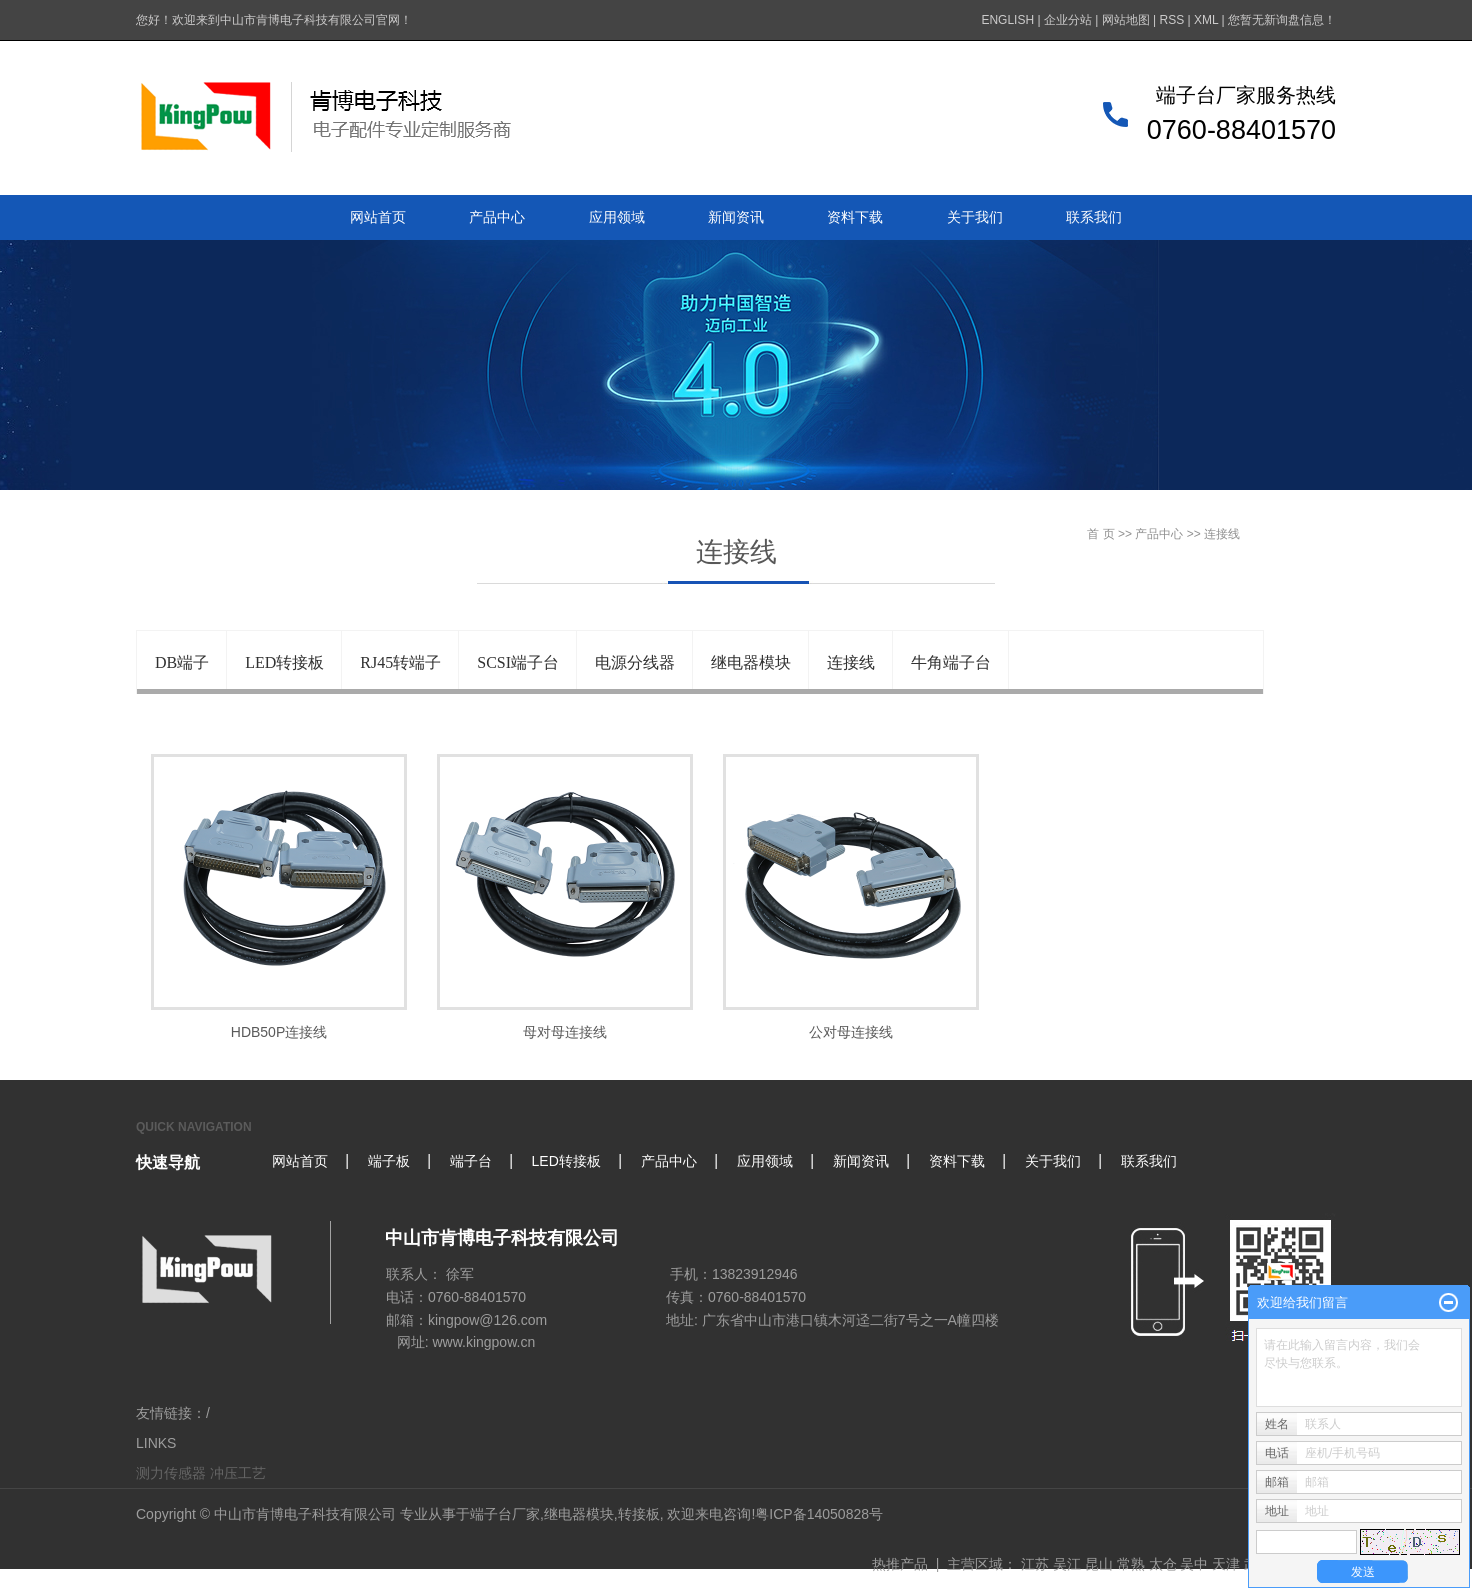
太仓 (1163, 1564)
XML (1206, 20)
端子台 (471, 1161)
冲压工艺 (238, 1473)
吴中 (1194, 1564)
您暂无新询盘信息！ (1282, 20)
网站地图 (1126, 20)
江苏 (1035, 1564)
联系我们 (1094, 217)
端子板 (389, 1161)
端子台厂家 (505, 1514)
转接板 (639, 1514)
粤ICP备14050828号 (819, 1514)
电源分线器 (635, 662)
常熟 (1131, 1564)
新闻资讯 (736, 217)
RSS (1171, 20)
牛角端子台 (951, 662)
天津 (1226, 1564)
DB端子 (182, 662)
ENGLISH (1007, 20)
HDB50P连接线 (279, 1032)
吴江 (1067, 1564)
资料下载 (855, 217)
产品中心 (497, 217)
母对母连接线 (565, 1032)
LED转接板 (284, 662)
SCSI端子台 (518, 662)
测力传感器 (171, 1473)
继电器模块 (751, 662)
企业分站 (1068, 20)
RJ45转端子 (400, 662)
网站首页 (378, 217)
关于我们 (975, 217)
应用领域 (617, 217)
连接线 (851, 662)
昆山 (1099, 1564)
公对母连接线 (851, 1032)
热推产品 (900, 1564)
